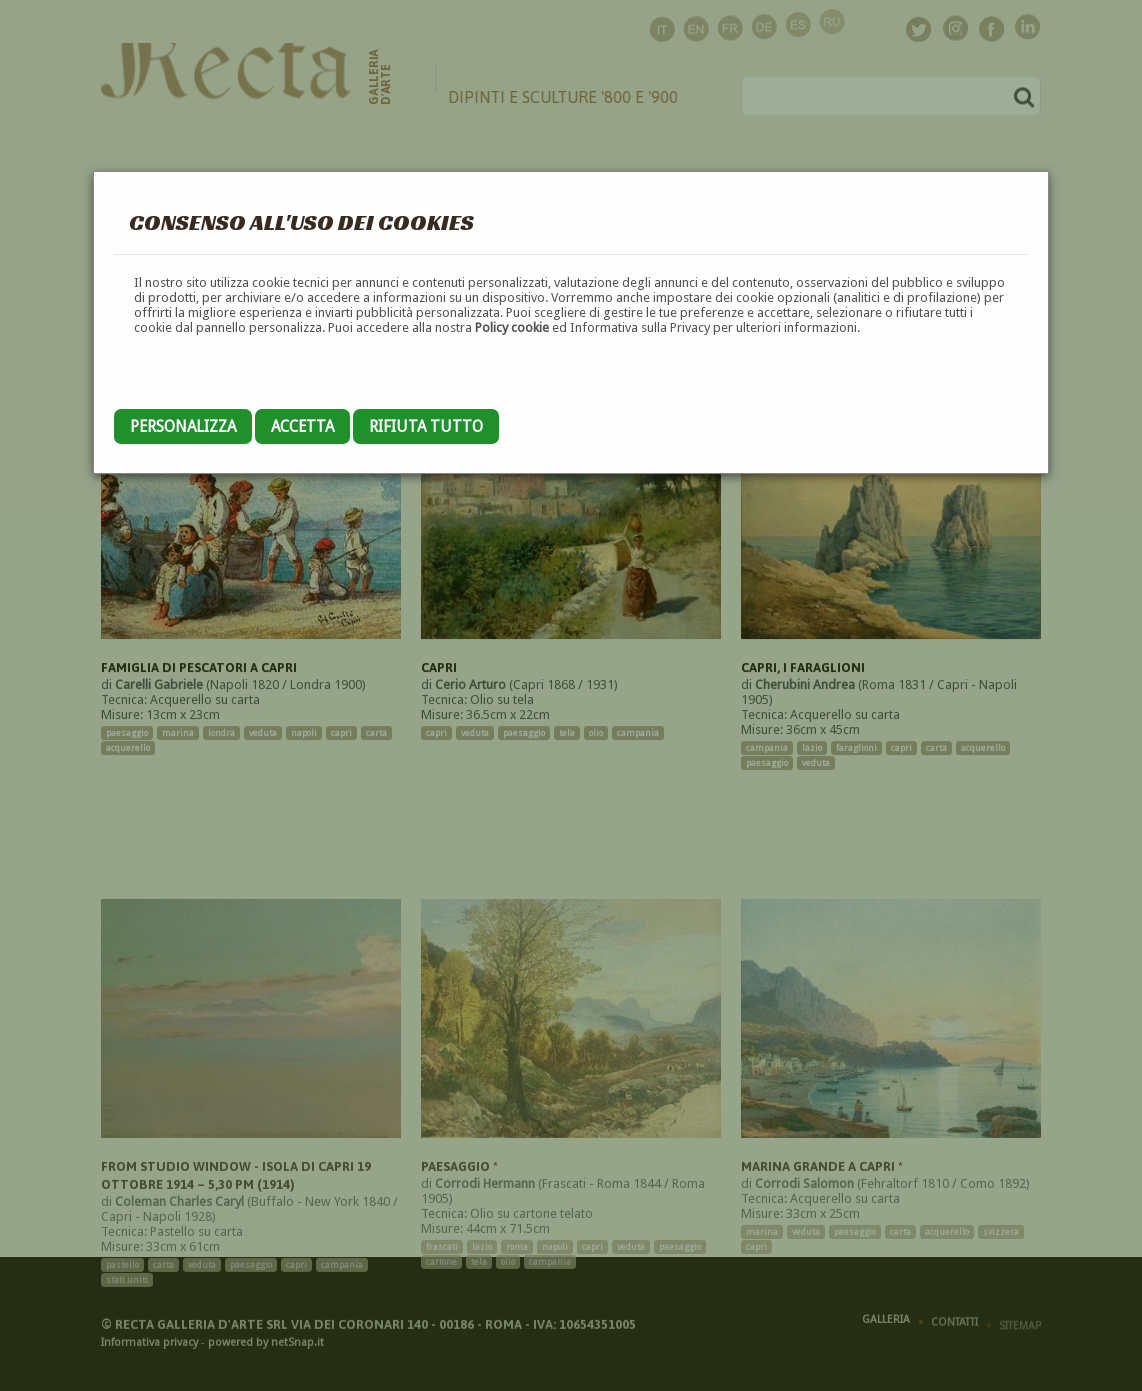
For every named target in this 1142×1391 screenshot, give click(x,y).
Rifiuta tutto (426, 426)
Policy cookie (512, 327)
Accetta (302, 426)
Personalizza (183, 426)
